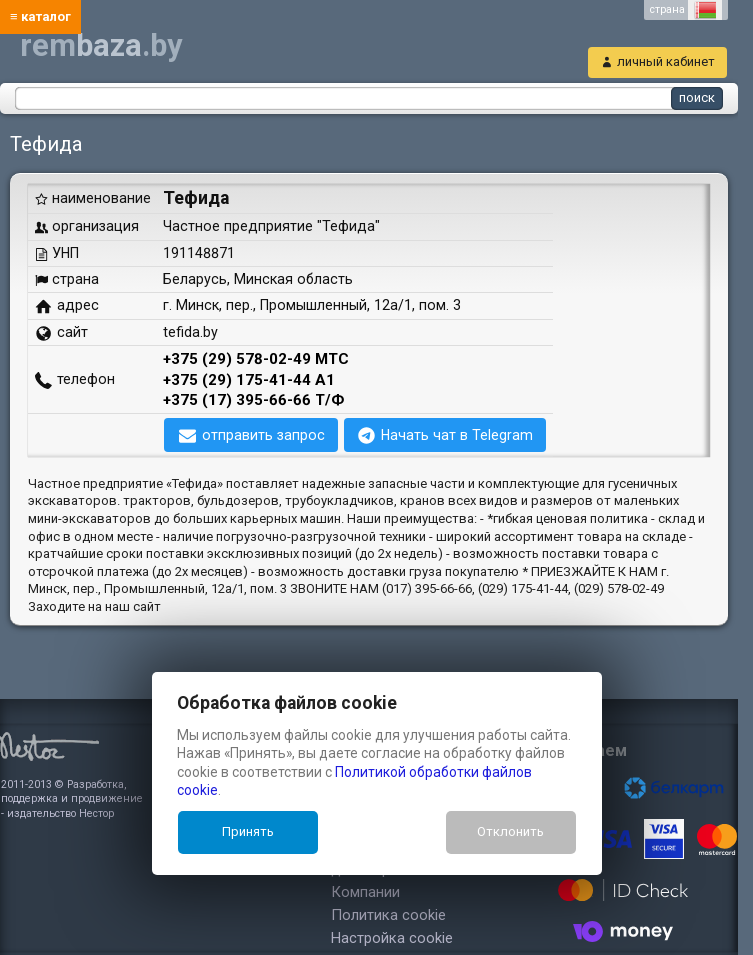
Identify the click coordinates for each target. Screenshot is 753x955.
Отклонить (510, 831)
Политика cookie (388, 915)
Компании (365, 892)
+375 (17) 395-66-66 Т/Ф (253, 400)
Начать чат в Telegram (457, 435)
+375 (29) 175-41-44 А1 (249, 380)
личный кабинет (666, 61)
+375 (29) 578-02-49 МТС (256, 359)
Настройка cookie (392, 938)
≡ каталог (40, 16)
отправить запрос (263, 435)
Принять (248, 831)
